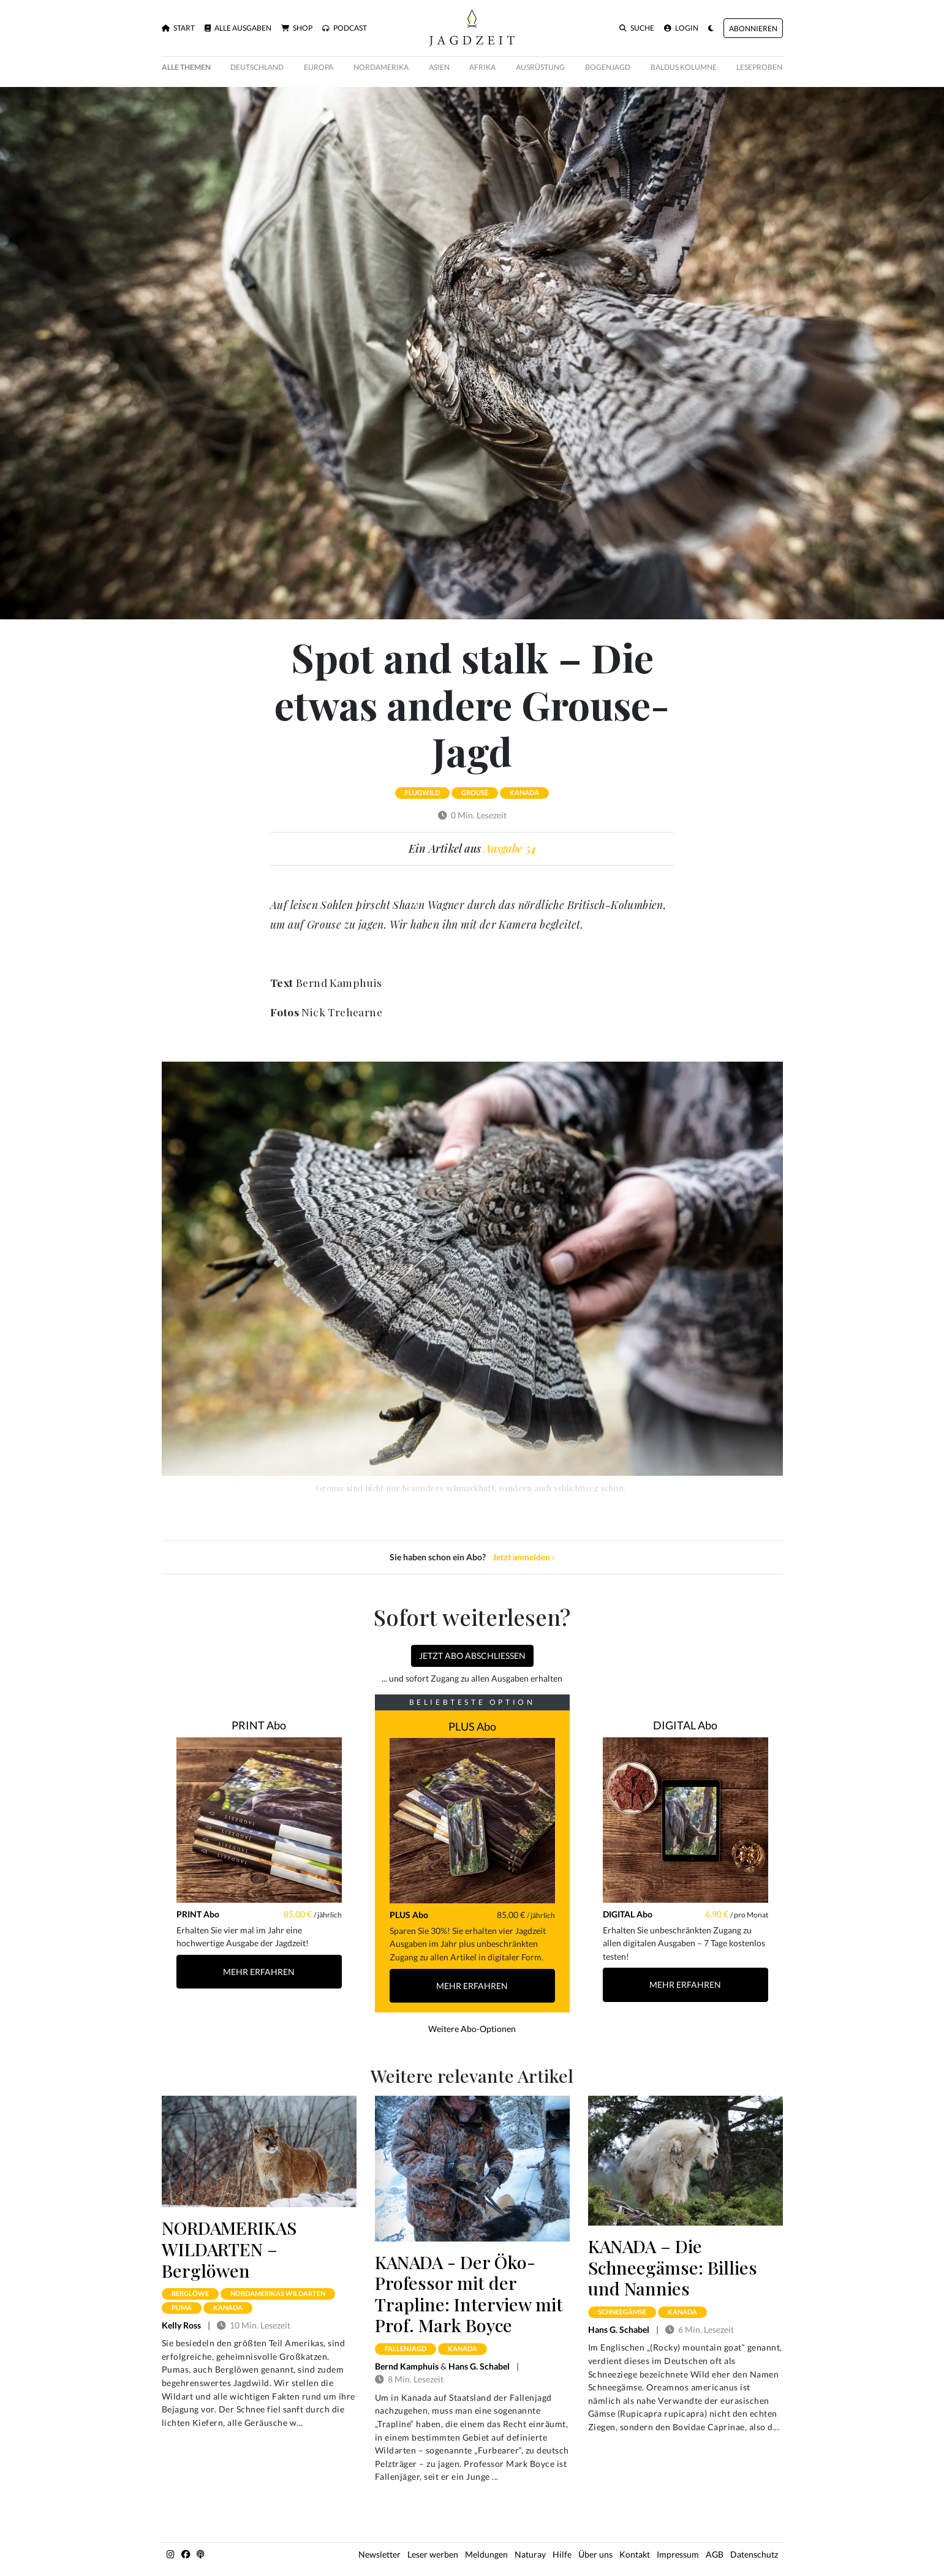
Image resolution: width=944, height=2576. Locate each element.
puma (182, 2307)
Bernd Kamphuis (407, 2366)
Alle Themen (186, 67)
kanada (524, 792)
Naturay (530, 2554)
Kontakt (634, 2554)
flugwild (422, 792)
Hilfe (562, 2554)
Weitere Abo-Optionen (472, 2028)
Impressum (678, 2554)
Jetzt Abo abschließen (472, 1655)
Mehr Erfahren (259, 1971)
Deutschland (257, 67)
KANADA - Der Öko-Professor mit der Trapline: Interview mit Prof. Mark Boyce (469, 2293)
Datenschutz (754, 2554)
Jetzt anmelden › (524, 1557)
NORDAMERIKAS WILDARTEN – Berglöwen (229, 2248)
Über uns (595, 2554)
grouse (474, 792)
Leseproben (759, 67)
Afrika (482, 67)
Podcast (344, 28)
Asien (439, 67)
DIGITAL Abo (685, 1725)
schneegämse (622, 2312)
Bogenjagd (607, 67)
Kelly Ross (181, 2325)
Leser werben (432, 2554)
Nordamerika (381, 67)
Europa (318, 67)
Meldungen (486, 2554)
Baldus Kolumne (684, 67)
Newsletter (379, 2554)
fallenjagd (405, 2348)
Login (681, 28)
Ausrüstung (540, 67)
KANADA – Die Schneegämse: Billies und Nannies (672, 2267)
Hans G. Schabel (479, 2366)
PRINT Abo (259, 1725)
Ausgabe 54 (510, 848)
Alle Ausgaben (238, 28)
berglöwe (190, 2293)
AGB (714, 2554)
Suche (636, 28)
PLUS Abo (472, 1726)
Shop (296, 28)
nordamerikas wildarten (277, 2293)
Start (178, 28)
